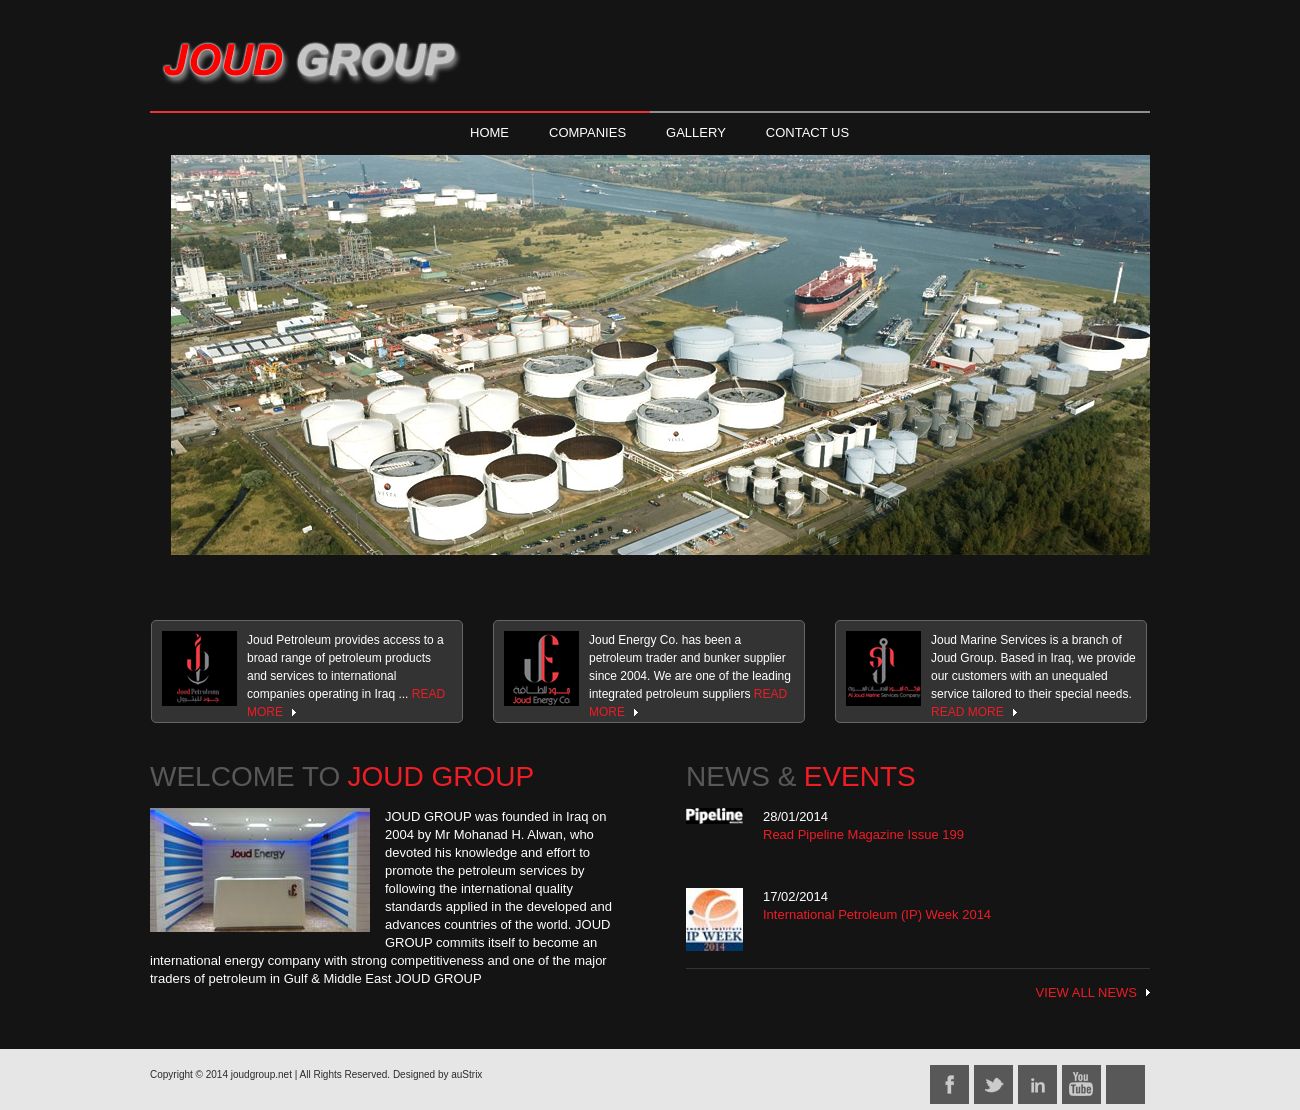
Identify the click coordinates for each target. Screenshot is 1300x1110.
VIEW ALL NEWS (1086, 992)
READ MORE (967, 712)
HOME (489, 132)
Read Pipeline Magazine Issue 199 (863, 834)
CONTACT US (807, 132)
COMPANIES (587, 132)
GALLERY (696, 132)
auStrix (466, 1074)
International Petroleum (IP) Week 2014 (877, 914)
